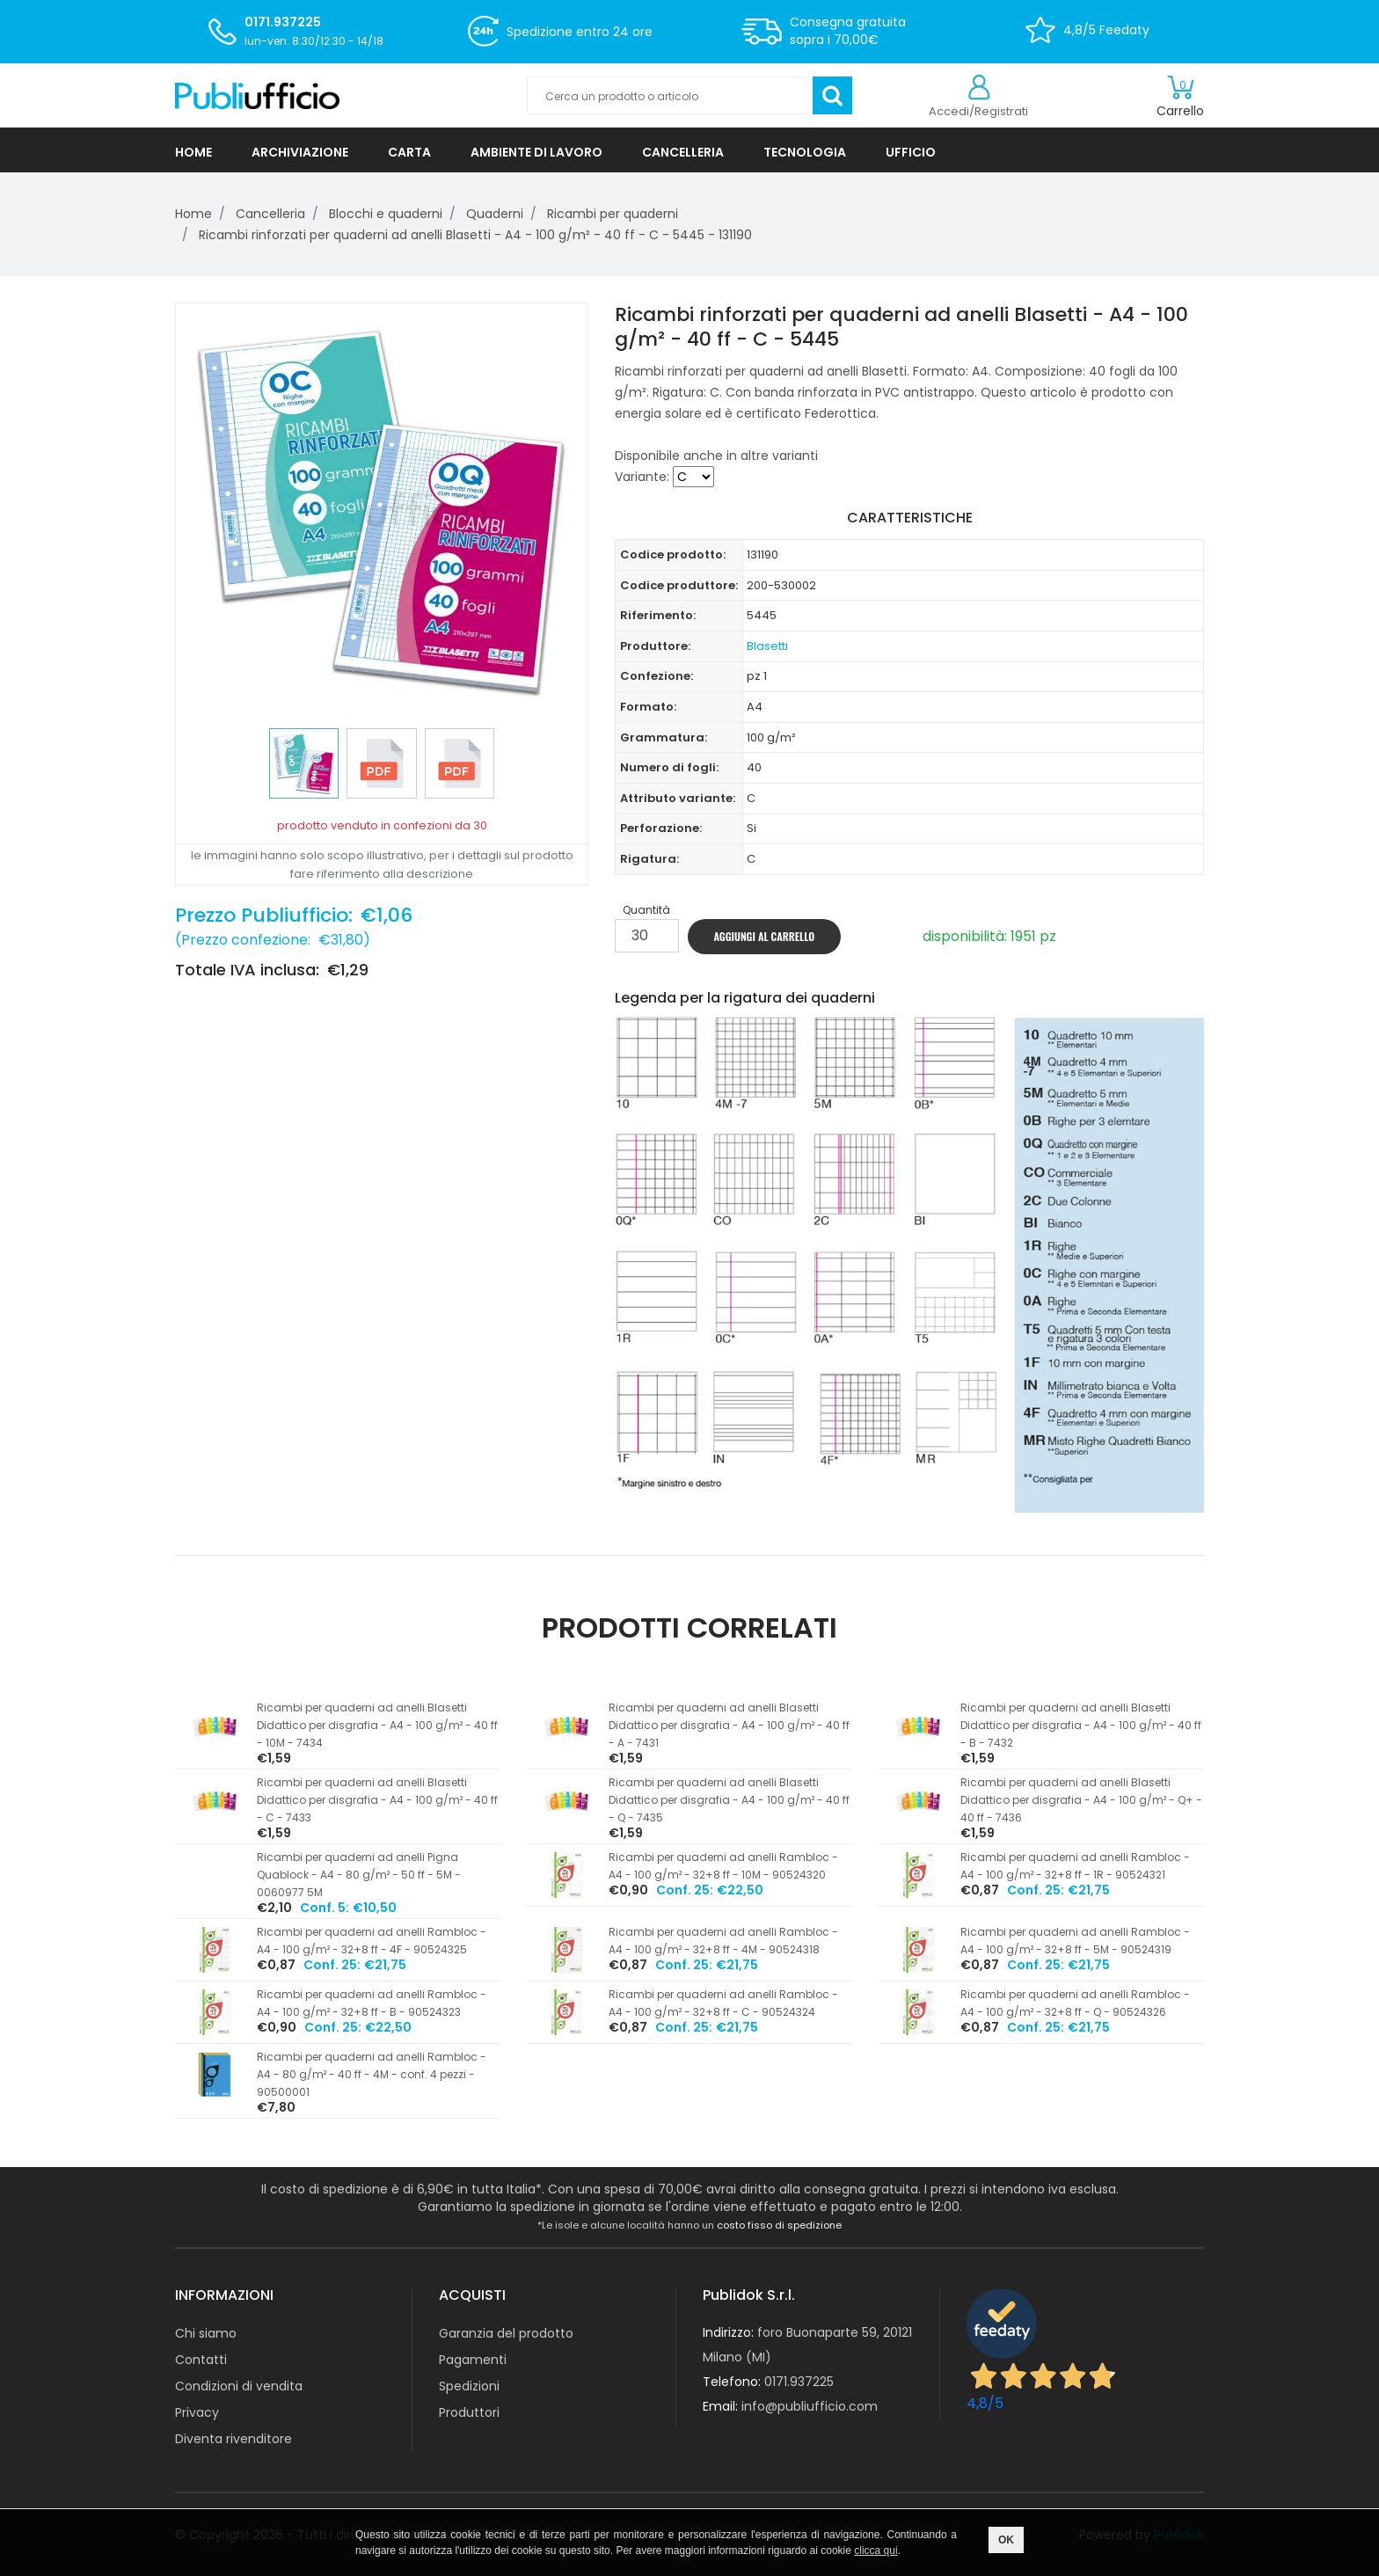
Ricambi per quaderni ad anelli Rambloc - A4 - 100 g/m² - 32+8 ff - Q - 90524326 (1075, 2003)
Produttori (469, 2412)
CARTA (409, 152)
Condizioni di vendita (239, 2386)
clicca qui (875, 2550)
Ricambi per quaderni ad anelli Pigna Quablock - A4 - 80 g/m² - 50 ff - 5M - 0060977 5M (359, 1875)
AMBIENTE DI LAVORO (536, 152)
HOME (193, 152)
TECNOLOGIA (804, 152)
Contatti (201, 2359)
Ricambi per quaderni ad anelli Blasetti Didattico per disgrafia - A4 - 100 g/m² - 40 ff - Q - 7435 (729, 1800)
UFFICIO (911, 152)
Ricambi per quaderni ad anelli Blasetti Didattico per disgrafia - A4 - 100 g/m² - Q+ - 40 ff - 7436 (1081, 1800)
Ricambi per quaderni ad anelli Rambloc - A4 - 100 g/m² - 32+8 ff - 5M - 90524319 (1075, 1940)
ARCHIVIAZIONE (300, 152)
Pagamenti (473, 2359)
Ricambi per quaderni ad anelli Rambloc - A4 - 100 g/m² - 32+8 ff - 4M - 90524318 (723, 1940)
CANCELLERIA (683, 152)
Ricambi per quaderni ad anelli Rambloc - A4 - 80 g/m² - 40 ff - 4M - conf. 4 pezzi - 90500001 (371, 2074)
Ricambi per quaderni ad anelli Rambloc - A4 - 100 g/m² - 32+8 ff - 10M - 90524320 (723, 1866)
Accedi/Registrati (978, 111)
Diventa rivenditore (233, 2439)
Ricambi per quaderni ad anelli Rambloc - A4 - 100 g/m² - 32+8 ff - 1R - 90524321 (1075, 1866)
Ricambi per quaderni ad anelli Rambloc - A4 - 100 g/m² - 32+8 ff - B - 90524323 (371, 2003)
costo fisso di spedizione (779, 2225)
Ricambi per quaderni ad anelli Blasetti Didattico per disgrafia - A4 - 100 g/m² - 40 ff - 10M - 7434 (377, 1725)
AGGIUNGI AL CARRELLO (764, 936)
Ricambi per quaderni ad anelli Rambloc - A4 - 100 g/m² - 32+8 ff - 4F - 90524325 (371, 1940)
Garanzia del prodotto (506, 2333)
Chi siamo (206, 2333)
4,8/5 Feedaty (1106, 30)
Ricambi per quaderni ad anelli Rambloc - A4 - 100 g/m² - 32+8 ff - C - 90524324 (723, 2003)
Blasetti (767, 646)
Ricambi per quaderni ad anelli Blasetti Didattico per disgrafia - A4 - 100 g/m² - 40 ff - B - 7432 (1080, 1725)
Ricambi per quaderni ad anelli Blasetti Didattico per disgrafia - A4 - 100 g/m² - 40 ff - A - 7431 (729, 1725)
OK (1006, 2540)
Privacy (197, 2412)
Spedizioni (469, 2386)
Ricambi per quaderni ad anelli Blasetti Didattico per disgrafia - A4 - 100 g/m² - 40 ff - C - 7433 (377, 1800)
